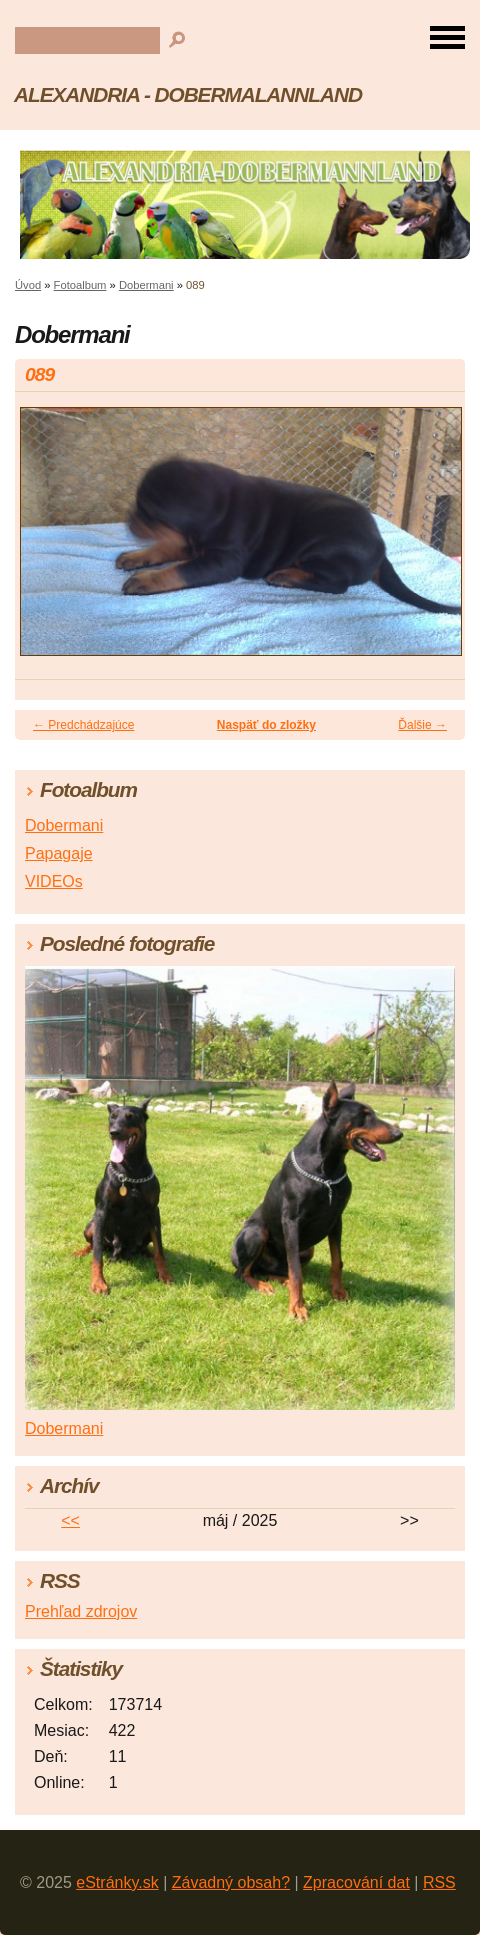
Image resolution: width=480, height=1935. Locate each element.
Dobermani (146, 285)
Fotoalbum (80, 285)
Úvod (28, 285)
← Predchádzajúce (83, 725)
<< (70, 1520)
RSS (439, 1882)
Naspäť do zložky (266, 725)
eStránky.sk (117, 1882)
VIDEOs (54, 881)
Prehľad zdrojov (81, 1611)
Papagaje (59, 853)
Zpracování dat (356, 1882)
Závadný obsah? (231, 1882)
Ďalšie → (422, 725)
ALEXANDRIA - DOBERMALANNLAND (188, 94)
